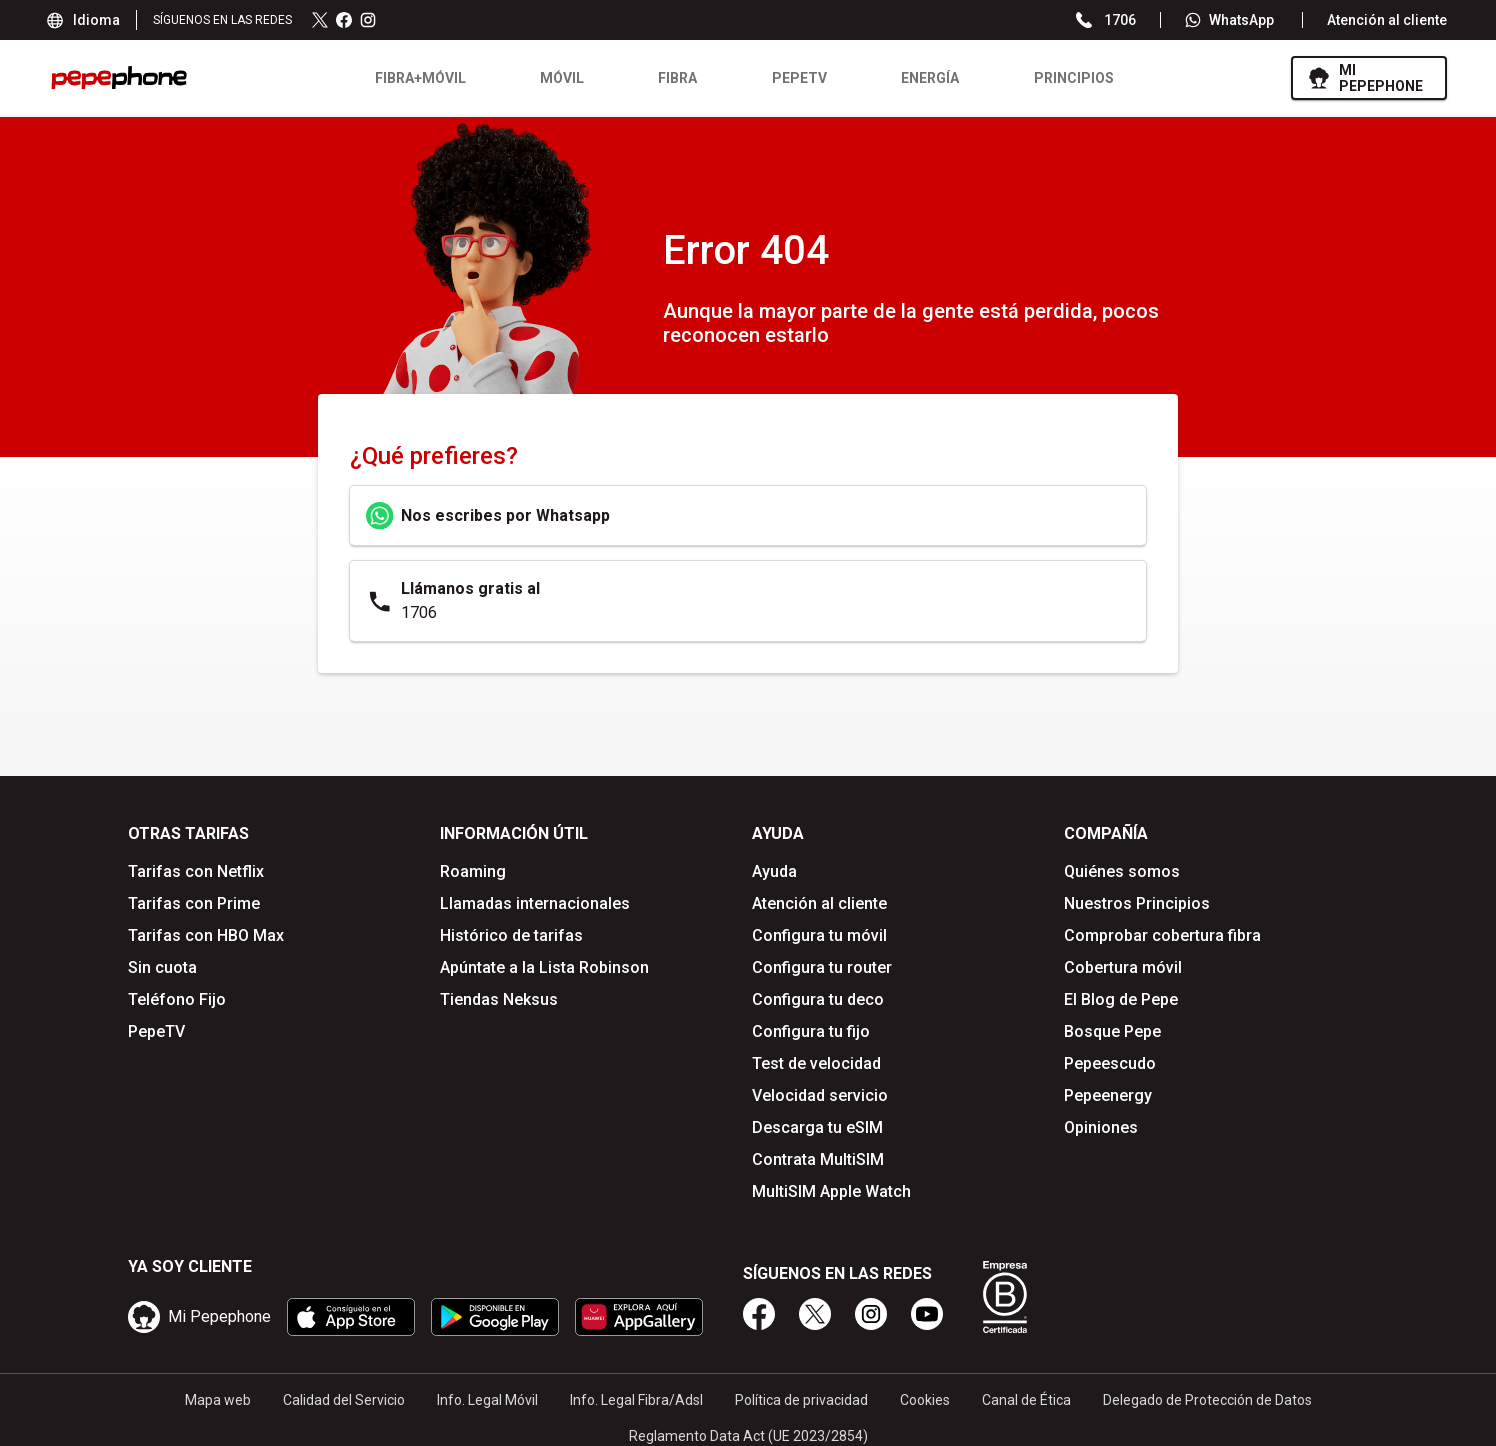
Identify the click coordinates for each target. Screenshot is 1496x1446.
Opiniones (1101, 1127)
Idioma (84, 20)
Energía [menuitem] (922, 78)
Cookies (925, 1395)
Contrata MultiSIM (818, 1159)
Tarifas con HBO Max (206, 935)
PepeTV (156, 1031)
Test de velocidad (816, 1063)
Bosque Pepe (1112, 1031)
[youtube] (927, 1309)
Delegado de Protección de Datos (1207, 1395)
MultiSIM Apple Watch (831, 1191)
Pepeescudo (1110, 1063)
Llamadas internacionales (535, 903)
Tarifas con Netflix (196, 871)
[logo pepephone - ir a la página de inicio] (119, 77)
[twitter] (815, 1309)
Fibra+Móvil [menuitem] (411, 78)
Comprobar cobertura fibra (1162, 935)
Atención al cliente (1387, 20)
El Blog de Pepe (1121, 999)
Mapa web (218, 1395)
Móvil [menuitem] (554, 78)
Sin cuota (162, 967)
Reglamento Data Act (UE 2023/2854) (748, 1431)
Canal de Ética (1026, 1395)
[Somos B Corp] (1005, 1292)
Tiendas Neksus (499, 999)
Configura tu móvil (819, 935)
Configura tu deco (818, 999)
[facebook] (759, 1309)
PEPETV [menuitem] (791, 78)
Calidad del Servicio (344, 1395)
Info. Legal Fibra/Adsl (636, 1395)
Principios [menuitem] (1066, 78)
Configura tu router (822, 967)
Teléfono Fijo (177, 999)
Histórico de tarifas (511, 935)
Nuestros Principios (1137, 903)
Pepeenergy (1108, 1095)
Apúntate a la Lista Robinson (544, 967)
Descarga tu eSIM (817, 1127)
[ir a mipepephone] (1361, 78)
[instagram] (871, 1309)
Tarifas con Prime (194, 903)
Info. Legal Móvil (487, 1395)
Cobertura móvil (1123, 967)
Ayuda (774, 871)
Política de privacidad (801, 1395)
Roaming (473, 871)
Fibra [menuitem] (669, 78)
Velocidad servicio (820, 1095)
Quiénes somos (1122, 871)
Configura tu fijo (811, 1031)
